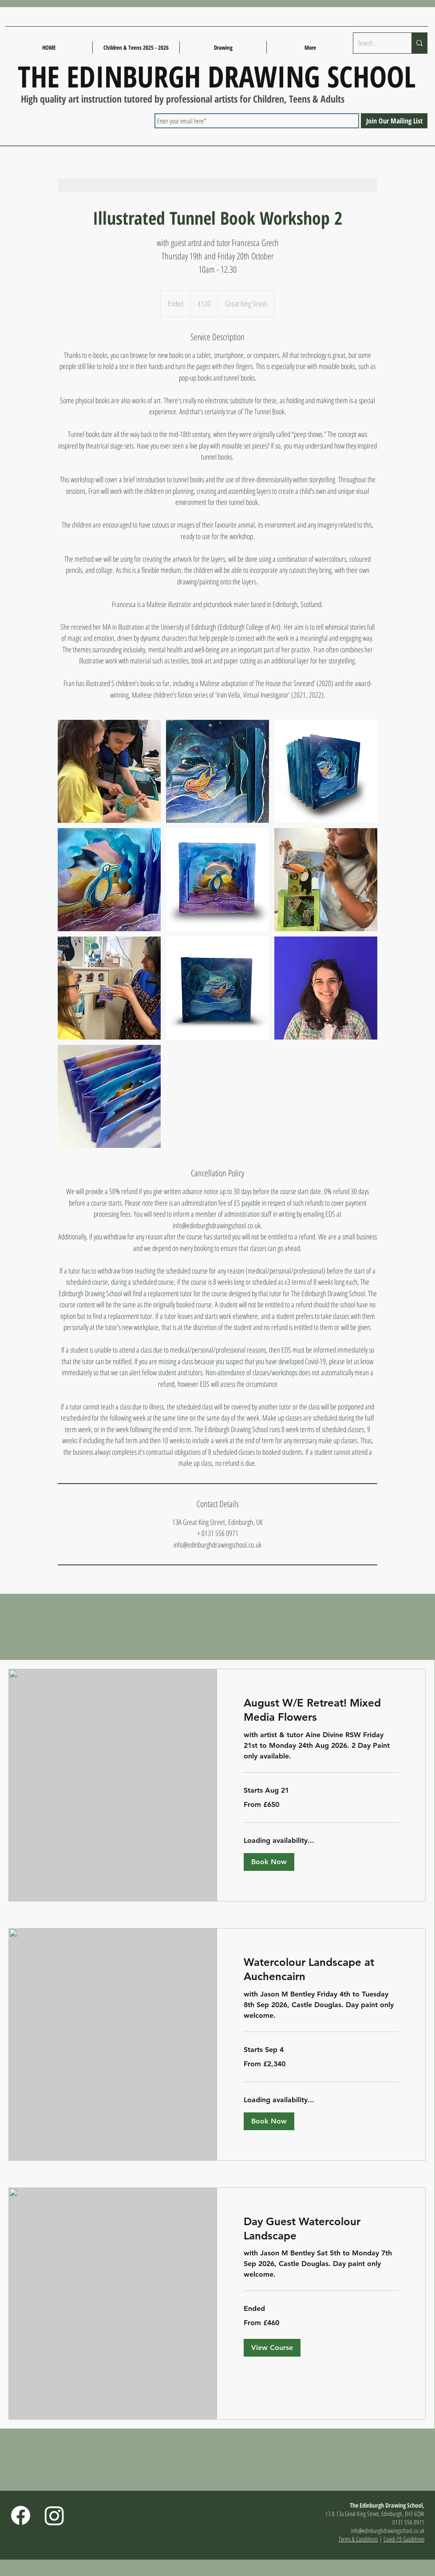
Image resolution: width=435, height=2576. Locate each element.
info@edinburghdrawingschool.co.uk (387, 2530)
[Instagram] (54, 2515)
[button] (269, 1862)
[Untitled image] (109, 771)
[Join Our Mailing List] (394, 120)
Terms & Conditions (358, 2539)
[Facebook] (20, 2515)
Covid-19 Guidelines (404, 2539)
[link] (321, 1710)
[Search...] (375, 43)
